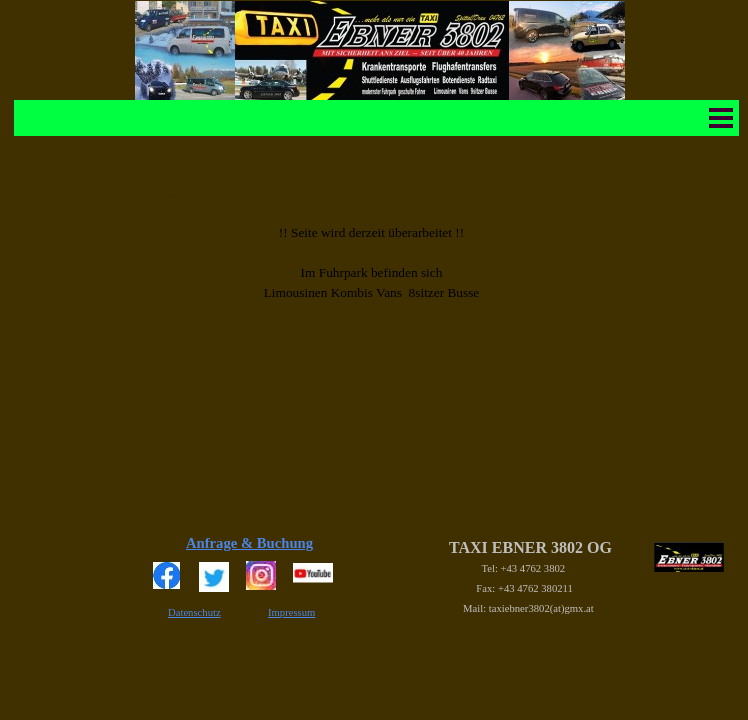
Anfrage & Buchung (249, 543)
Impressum (291, 612)
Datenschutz (194, 612)
